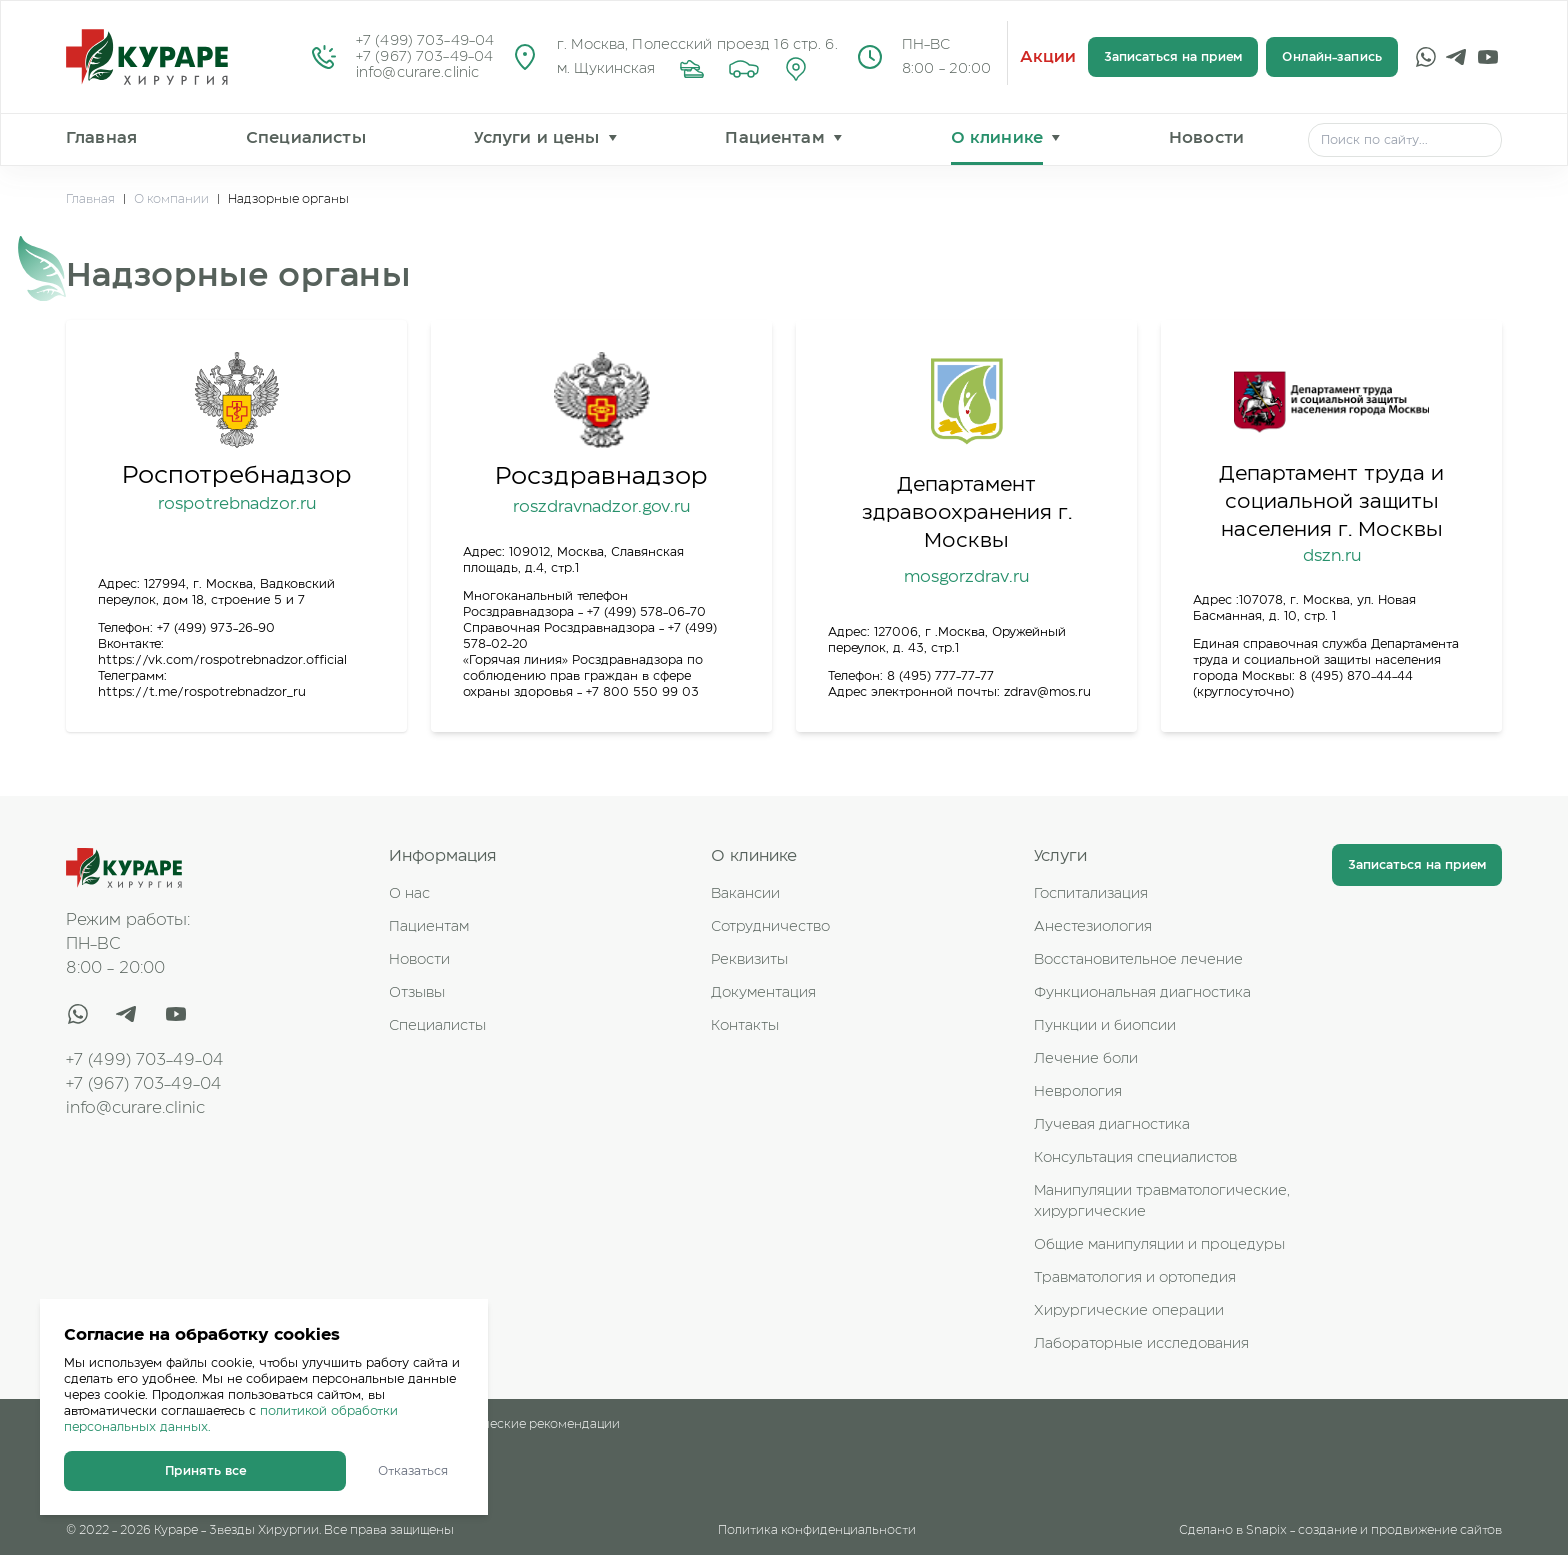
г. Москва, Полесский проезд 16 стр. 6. (697, 45)
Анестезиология (1093, 927)
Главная (101, 138)
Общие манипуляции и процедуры (1159, 1245)
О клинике (997, 138)
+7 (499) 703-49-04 (425, 41)
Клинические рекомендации (531, 1424)
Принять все (205, 1471)
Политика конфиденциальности (817, 1530)
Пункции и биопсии (1105, 1026)
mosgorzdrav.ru (966, 577)
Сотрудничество (770, 927)
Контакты (745, 1026)
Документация (763, 993)
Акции (1048, 57)
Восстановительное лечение (1138, 960)
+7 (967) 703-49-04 (424, 57)
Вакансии (745, 894)
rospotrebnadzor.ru (237, 504)
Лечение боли (1086, 1059)
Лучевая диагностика (1112, 1125)
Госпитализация (1091, 894)
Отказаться (413, 1471)
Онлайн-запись (1332, 57)
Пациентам (774, 138)
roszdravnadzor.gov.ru (601, 507)
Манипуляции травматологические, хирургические (1162, 1201)
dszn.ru (1332, 556)
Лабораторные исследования (1141, 1344)
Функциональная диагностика (1142, 993)
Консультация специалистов (1135, 1158)
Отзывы (417, 993)
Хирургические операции (1129, 1311)
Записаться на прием (1173, 57)
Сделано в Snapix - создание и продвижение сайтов (1340, 1530)
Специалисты (306, 138)
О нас (409, 894)
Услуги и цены (536, 138)
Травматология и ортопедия (1135, 1278)
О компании (171, 199)
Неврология (1078, 1092)
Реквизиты (749, 960)
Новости (1206, 138)
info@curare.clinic (417, 73)
